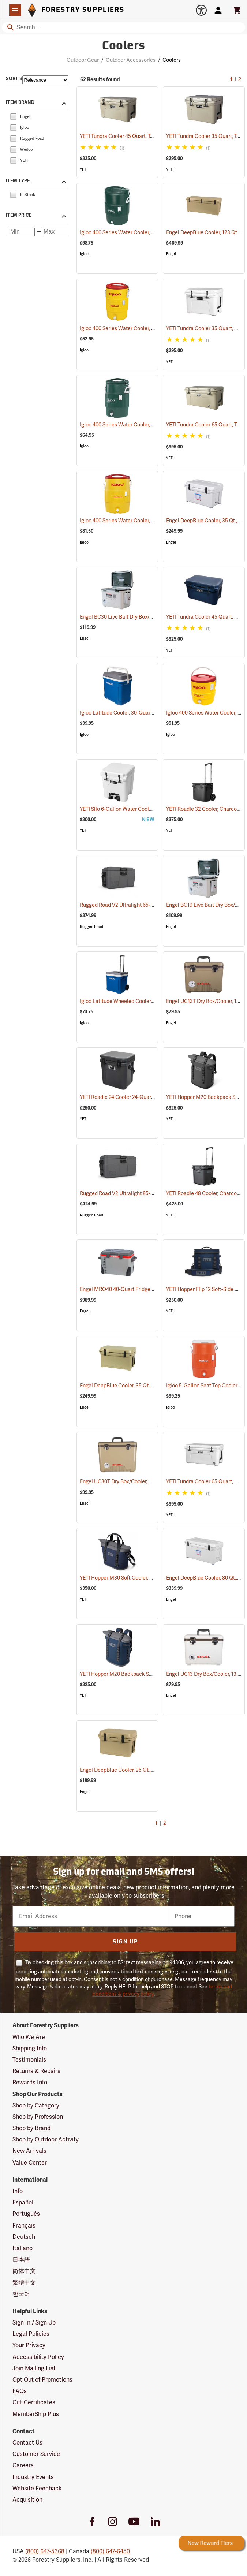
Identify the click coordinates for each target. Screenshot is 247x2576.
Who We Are (28, 2037)
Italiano (22, 2248)
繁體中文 (24, 2282)
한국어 (21, 2294)
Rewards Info (29, 2082)
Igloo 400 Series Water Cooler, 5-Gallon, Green (143, 425)
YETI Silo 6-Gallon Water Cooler (125, 809)
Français (23, 2225)
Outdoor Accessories (131, 60)
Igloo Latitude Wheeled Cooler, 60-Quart (136, 1001)
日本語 (21, 2259)
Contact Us (27, 2442)
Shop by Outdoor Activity (45, 2139)
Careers (23, 2465)
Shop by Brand (31, 2128)
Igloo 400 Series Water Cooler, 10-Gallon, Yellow (144, 521)
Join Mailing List (34, 2368)
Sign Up (125, 1942)
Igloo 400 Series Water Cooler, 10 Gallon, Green (144, 233)
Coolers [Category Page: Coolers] (123, 46)
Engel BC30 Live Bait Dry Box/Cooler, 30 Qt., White (147, 617)
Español (22, 2202)
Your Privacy (28, 2345)
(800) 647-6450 (110, 2551)
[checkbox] (13, 116)
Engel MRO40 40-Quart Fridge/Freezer (133, 1289)
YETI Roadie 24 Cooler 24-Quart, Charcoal (137, 1097)
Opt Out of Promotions (42, 2379)
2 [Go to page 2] (239, 80)
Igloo (84, 253)
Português (26, 2214)
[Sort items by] (45, 79)
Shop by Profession (37, 2117)
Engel (171, 253)
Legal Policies (30, 2334)
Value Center (29, 2162)
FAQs (19, 2391)
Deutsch (23, 2237)
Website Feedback (37, 2488)
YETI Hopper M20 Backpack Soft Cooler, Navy (142, 1674)
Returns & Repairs (36, 2071)
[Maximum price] (54, 232)
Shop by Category (35, 2105)
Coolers (171, 60)
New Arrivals (29, 2151)
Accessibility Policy (38, 2357)
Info (17, 2191)
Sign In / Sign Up (34, 2322)
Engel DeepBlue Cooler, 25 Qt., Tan (128, 1770)
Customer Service (36, 2454)
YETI (83, 169)
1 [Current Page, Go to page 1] (231, 80)
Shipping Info (29, 2048)
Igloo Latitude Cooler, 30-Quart (125, 713)
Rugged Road (91, 926)
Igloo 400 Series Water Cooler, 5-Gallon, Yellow (143, 328)
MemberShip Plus (35, 2414)
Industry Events (33, 2477)
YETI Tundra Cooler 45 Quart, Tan (127, 136)
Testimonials (29, 2060)
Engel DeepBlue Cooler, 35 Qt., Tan (129, 1386)
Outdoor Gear (83, 60)
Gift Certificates (33, 2402)
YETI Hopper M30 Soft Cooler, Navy (129, 1578)
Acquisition (27, 2500)
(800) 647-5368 (44, 2551)
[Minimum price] (21, 232)
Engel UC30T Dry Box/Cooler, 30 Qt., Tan (135, 1482)
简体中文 (24, 2271)
